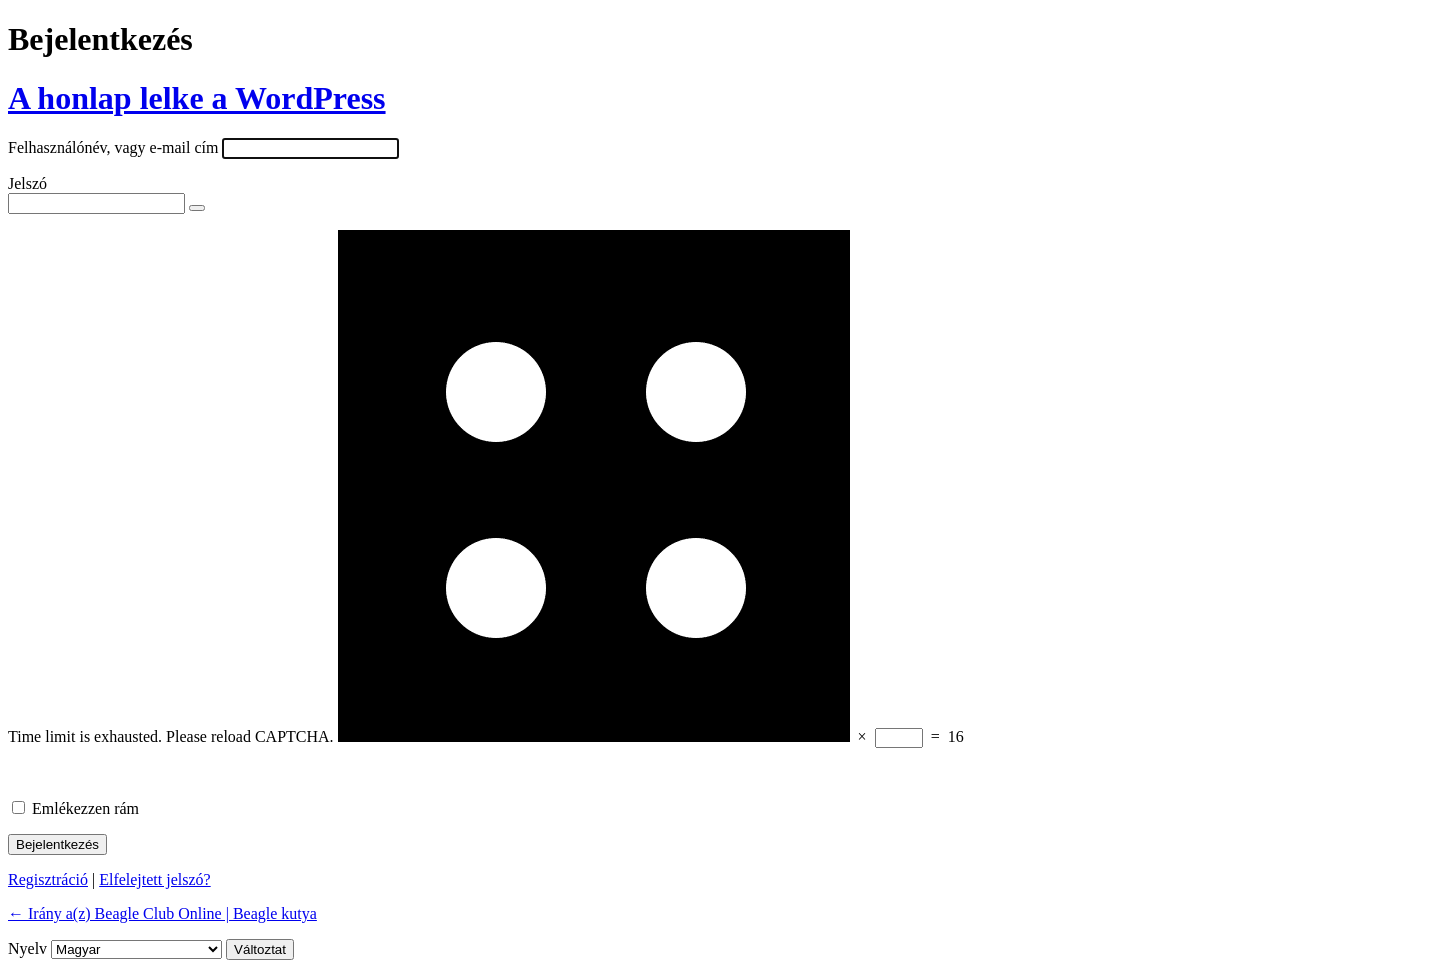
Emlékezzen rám (85, 808)
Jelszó (27, 183)
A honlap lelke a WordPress (197, 98)
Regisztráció (48, 879)
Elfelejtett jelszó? (155, 879)
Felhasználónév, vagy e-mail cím (113, 147)
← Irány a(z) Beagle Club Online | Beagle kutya (162, 913)
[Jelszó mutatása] (197, 208)
